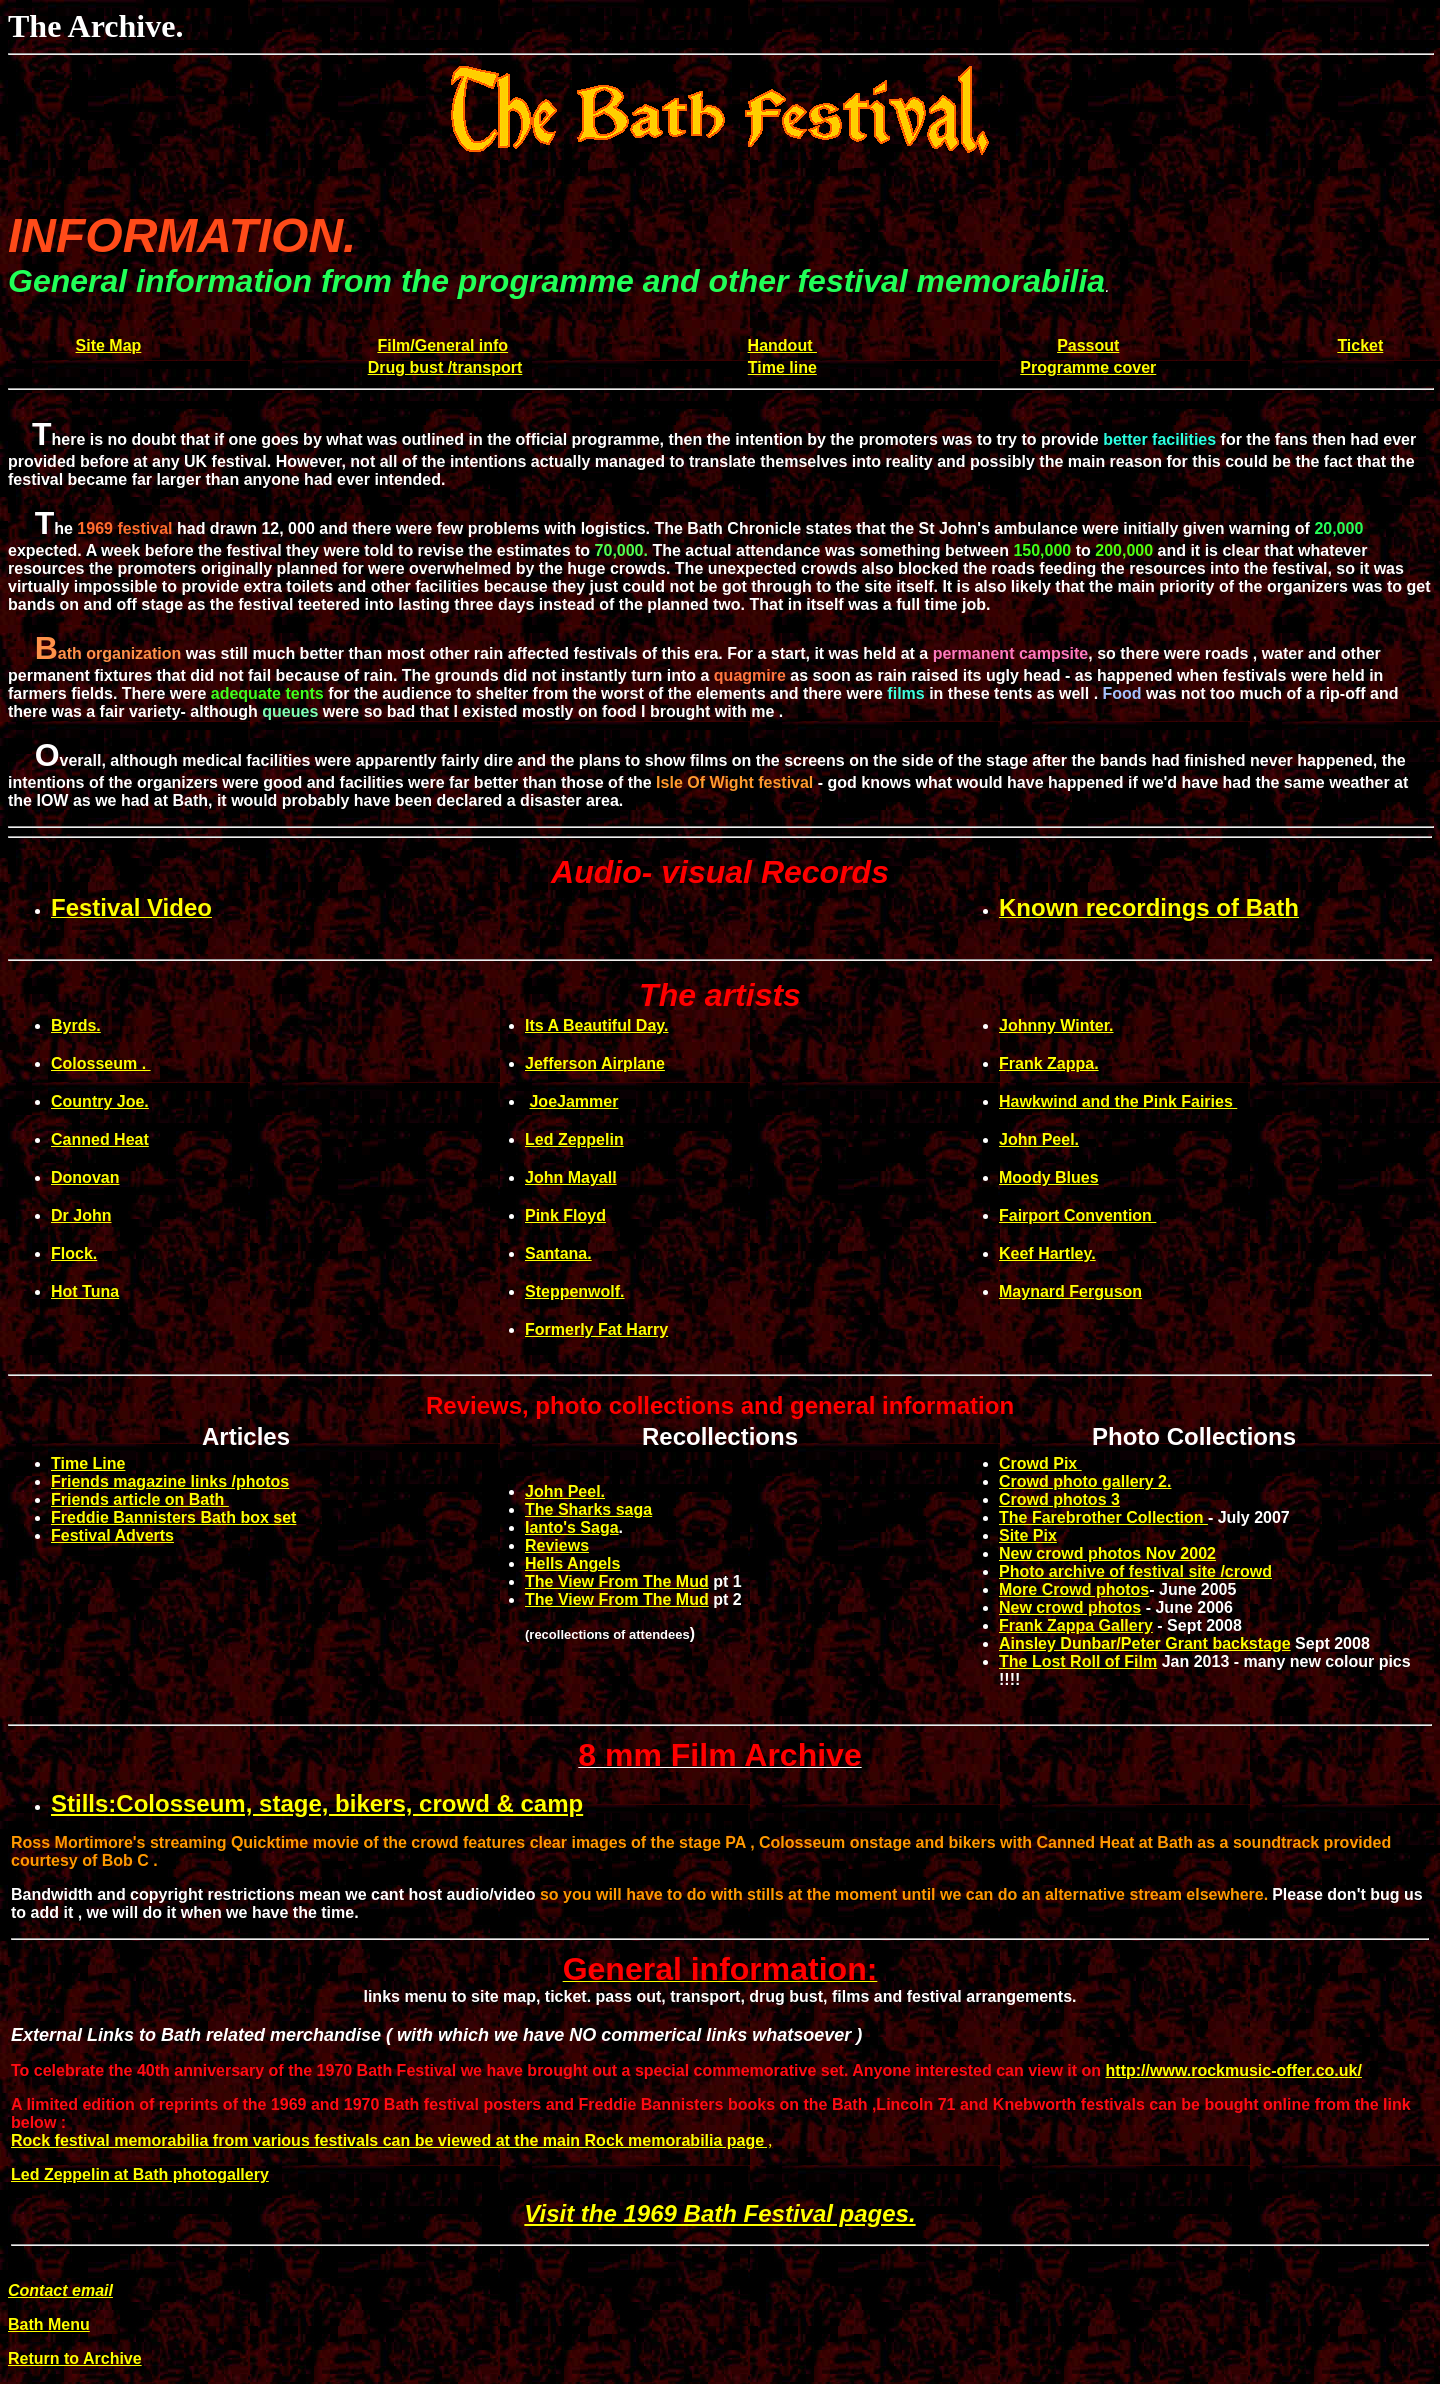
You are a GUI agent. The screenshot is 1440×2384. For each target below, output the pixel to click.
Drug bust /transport (445, 367)
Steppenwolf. (575, 1291)
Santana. (558, 1253)
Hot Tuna (85, 1291)
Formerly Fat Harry (596, 1329)
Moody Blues (1049, 1177)
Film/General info (442, 345)
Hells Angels (572, 1563)
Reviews (557, 1545)
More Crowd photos (1074, 1589)
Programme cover (1088, 367)
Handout (782, 345)
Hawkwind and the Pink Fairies (1118, 1101)
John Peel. (1039, 1139)
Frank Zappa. (1049, 1063)
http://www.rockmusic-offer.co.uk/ (1234, 2070)
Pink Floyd (565, 1215)
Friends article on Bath (140, 1499)
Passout (1088, 345)
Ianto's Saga (572, 1527)
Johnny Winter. (1056, 1025)
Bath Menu (49, 2324)
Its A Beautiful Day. (596, 1025)
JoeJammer (573, 1101)
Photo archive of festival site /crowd (1135, 1571)
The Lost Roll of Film (1078, 1661)
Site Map (109, 345)
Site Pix (1028, 1535)
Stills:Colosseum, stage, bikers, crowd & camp (317, 1803)
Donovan (85, 1177)
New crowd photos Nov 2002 (1107, 1553)
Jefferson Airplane (595, 1063)
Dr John (81, 1215)
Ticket (1360, 345)
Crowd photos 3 (1059, 1499)
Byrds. (76, 1025)
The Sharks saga (588, 1509)
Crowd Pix (1040, 1463)
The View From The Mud (617, 1581)
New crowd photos (1070, 1607)
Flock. (74, 1253)
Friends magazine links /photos (170, 1481)
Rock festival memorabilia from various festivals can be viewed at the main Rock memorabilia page (387, 2140)
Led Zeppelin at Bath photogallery (140, 2174)
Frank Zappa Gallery (1076, 1625)
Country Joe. (100, 1101)
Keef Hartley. (1047, 1253)
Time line (782, 367)
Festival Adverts (112, 1535)
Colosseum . (101, 1063)
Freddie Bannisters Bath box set (173, 1517)
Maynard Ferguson (1070, 1291)
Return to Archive (75, 2358)
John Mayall (571, 1177)
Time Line (88, 1463)
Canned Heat (100, 1139)
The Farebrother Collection (1103, 1517)
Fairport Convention (1077, 1215)
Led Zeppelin (574, 1139)
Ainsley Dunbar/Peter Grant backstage (1145, 1643)
